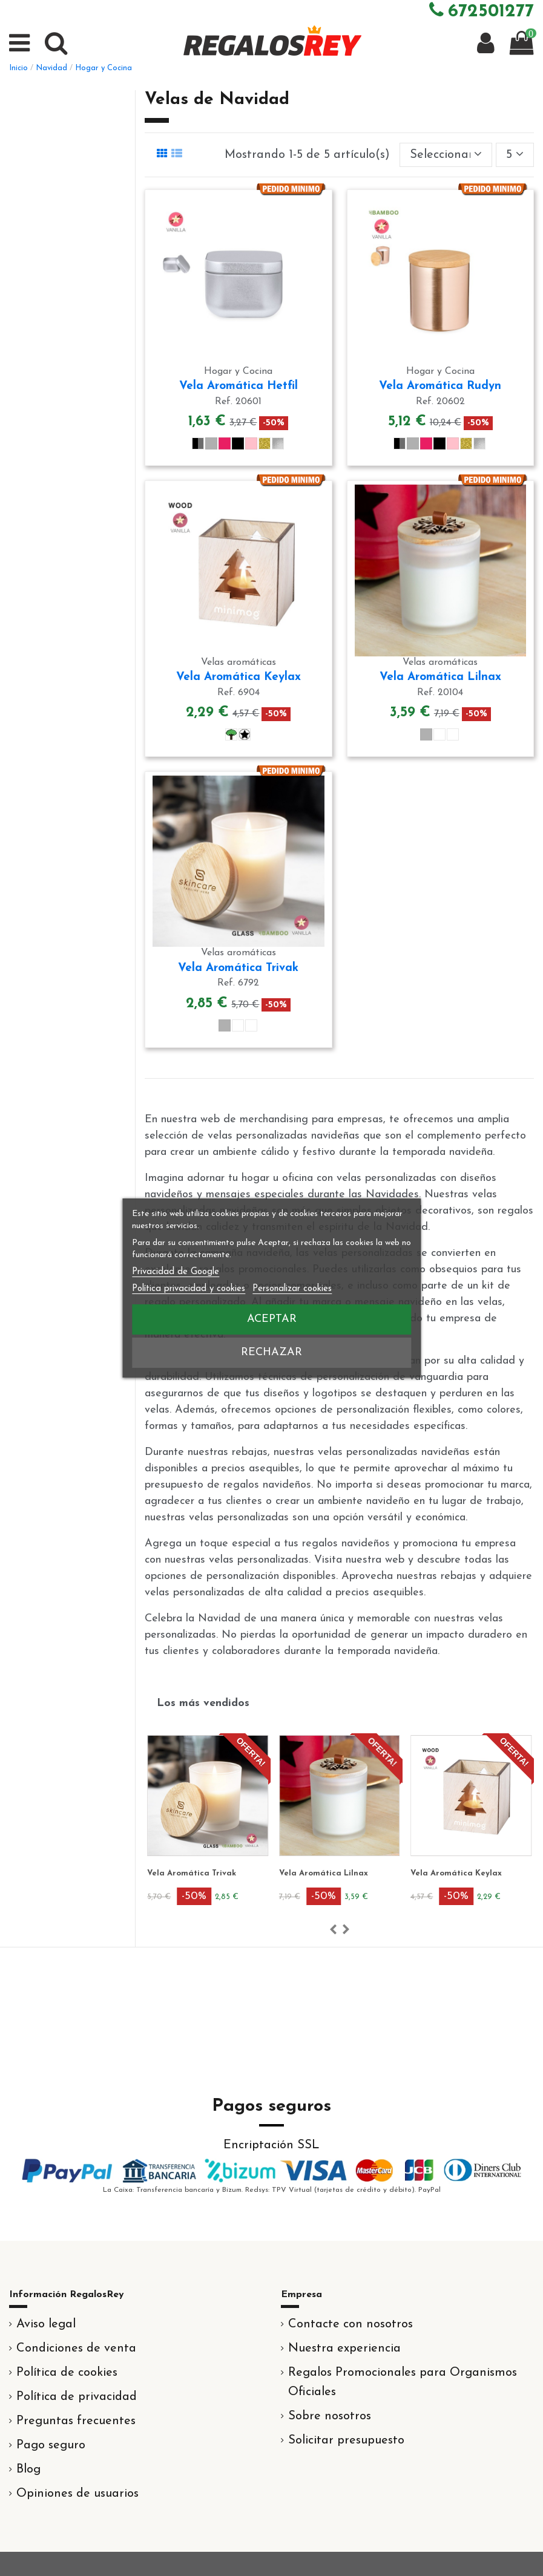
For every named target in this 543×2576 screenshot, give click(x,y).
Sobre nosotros (329, 2416)
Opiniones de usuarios (77, 2494)
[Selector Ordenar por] (446, 155)
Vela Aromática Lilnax (440, 677)
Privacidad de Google (175, 1272)
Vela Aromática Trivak (238, 968)
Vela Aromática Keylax (238, 677)
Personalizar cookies (292, 1288)
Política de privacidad (76, 2397)
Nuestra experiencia (344, 2348)
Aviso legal (46, 2324)
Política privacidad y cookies (188, 1288)
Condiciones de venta (76, 2348)
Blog (28, 2469)
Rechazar (271, 1352)
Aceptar (272, 1319)
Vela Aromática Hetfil (238, 386)
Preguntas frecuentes (76, 2421)
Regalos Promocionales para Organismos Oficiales (402, 2382)
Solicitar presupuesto (346, 2440)
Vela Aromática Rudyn (440, 386)
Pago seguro (50, 2445)
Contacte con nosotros (350, 2324)
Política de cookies (66, 2373)
